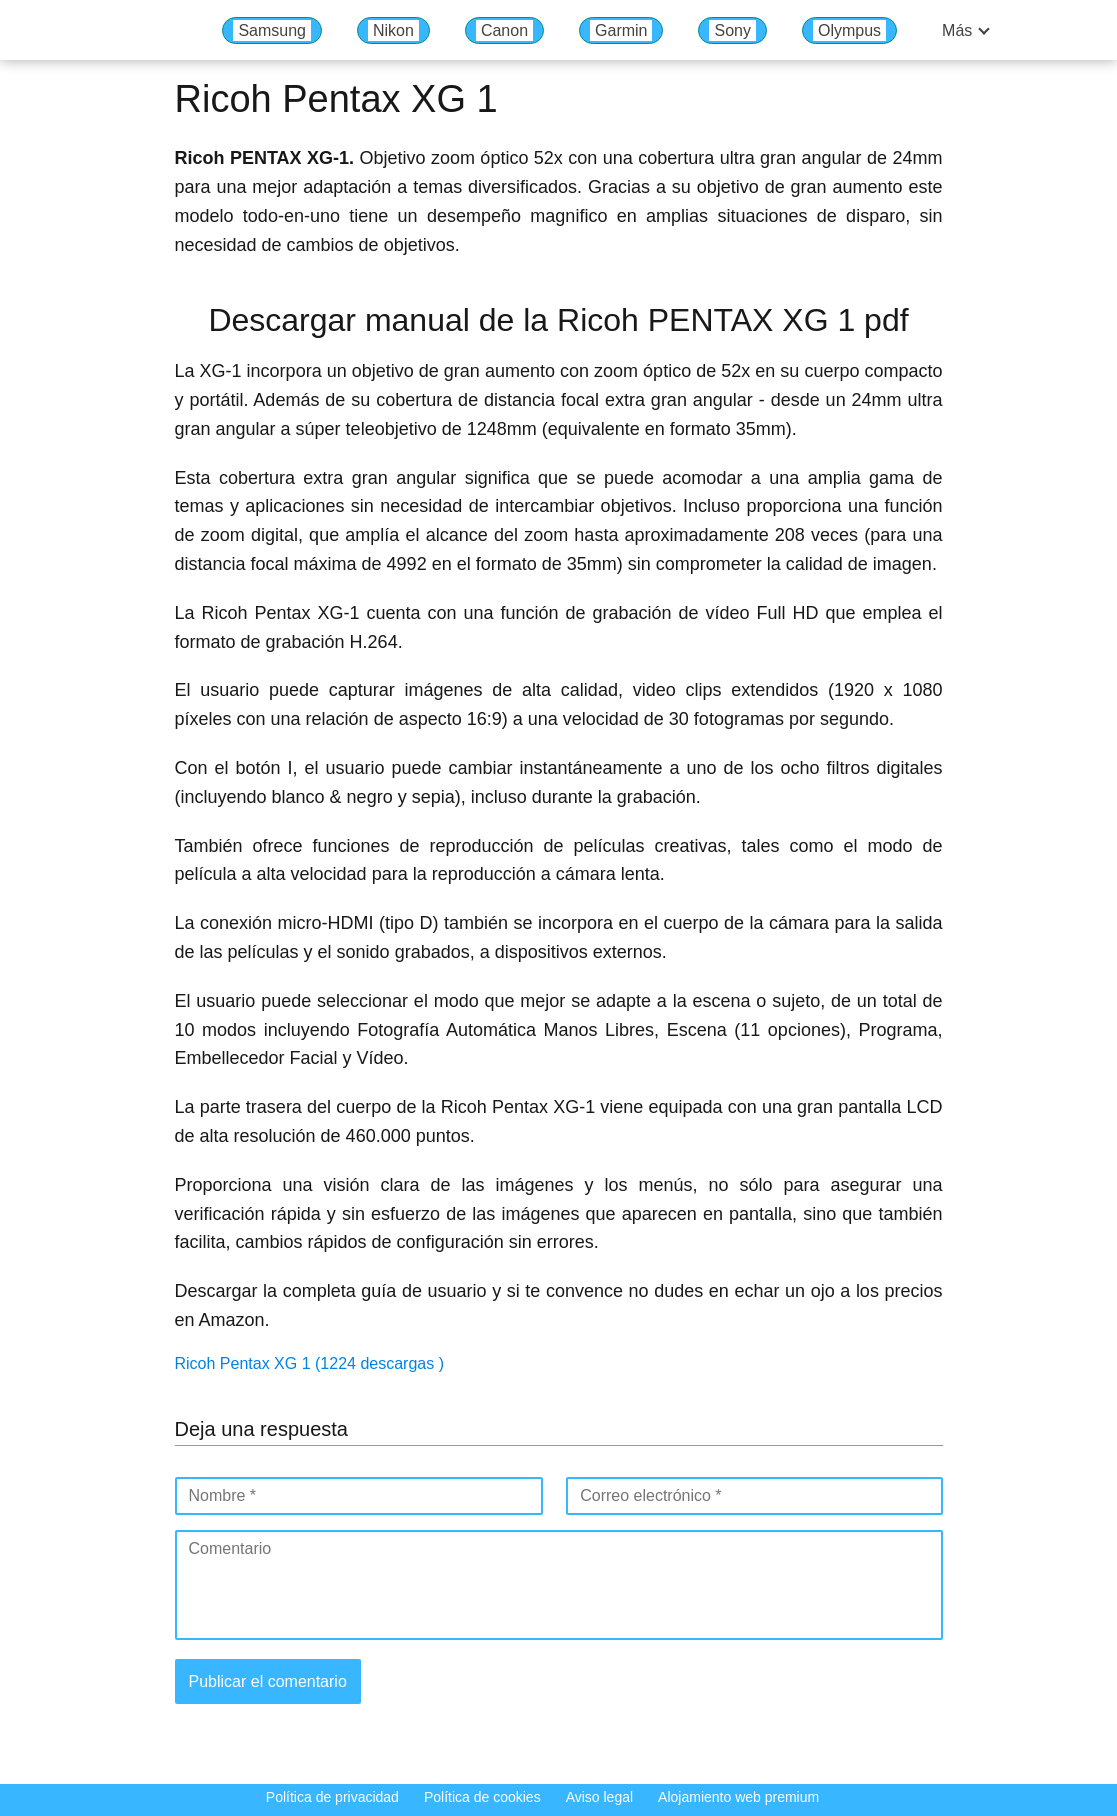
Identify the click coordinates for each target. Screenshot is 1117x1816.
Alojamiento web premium (738, 1797)
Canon (504, 30)
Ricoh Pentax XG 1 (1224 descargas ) (309, 1363)
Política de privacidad (332, 1797)
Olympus (849, 30)
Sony (732, 30)
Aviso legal (599, 1797)
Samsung (272, 30)
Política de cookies (482, 1797)
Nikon (393, 30)
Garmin (621, 30)
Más (957, 30)
